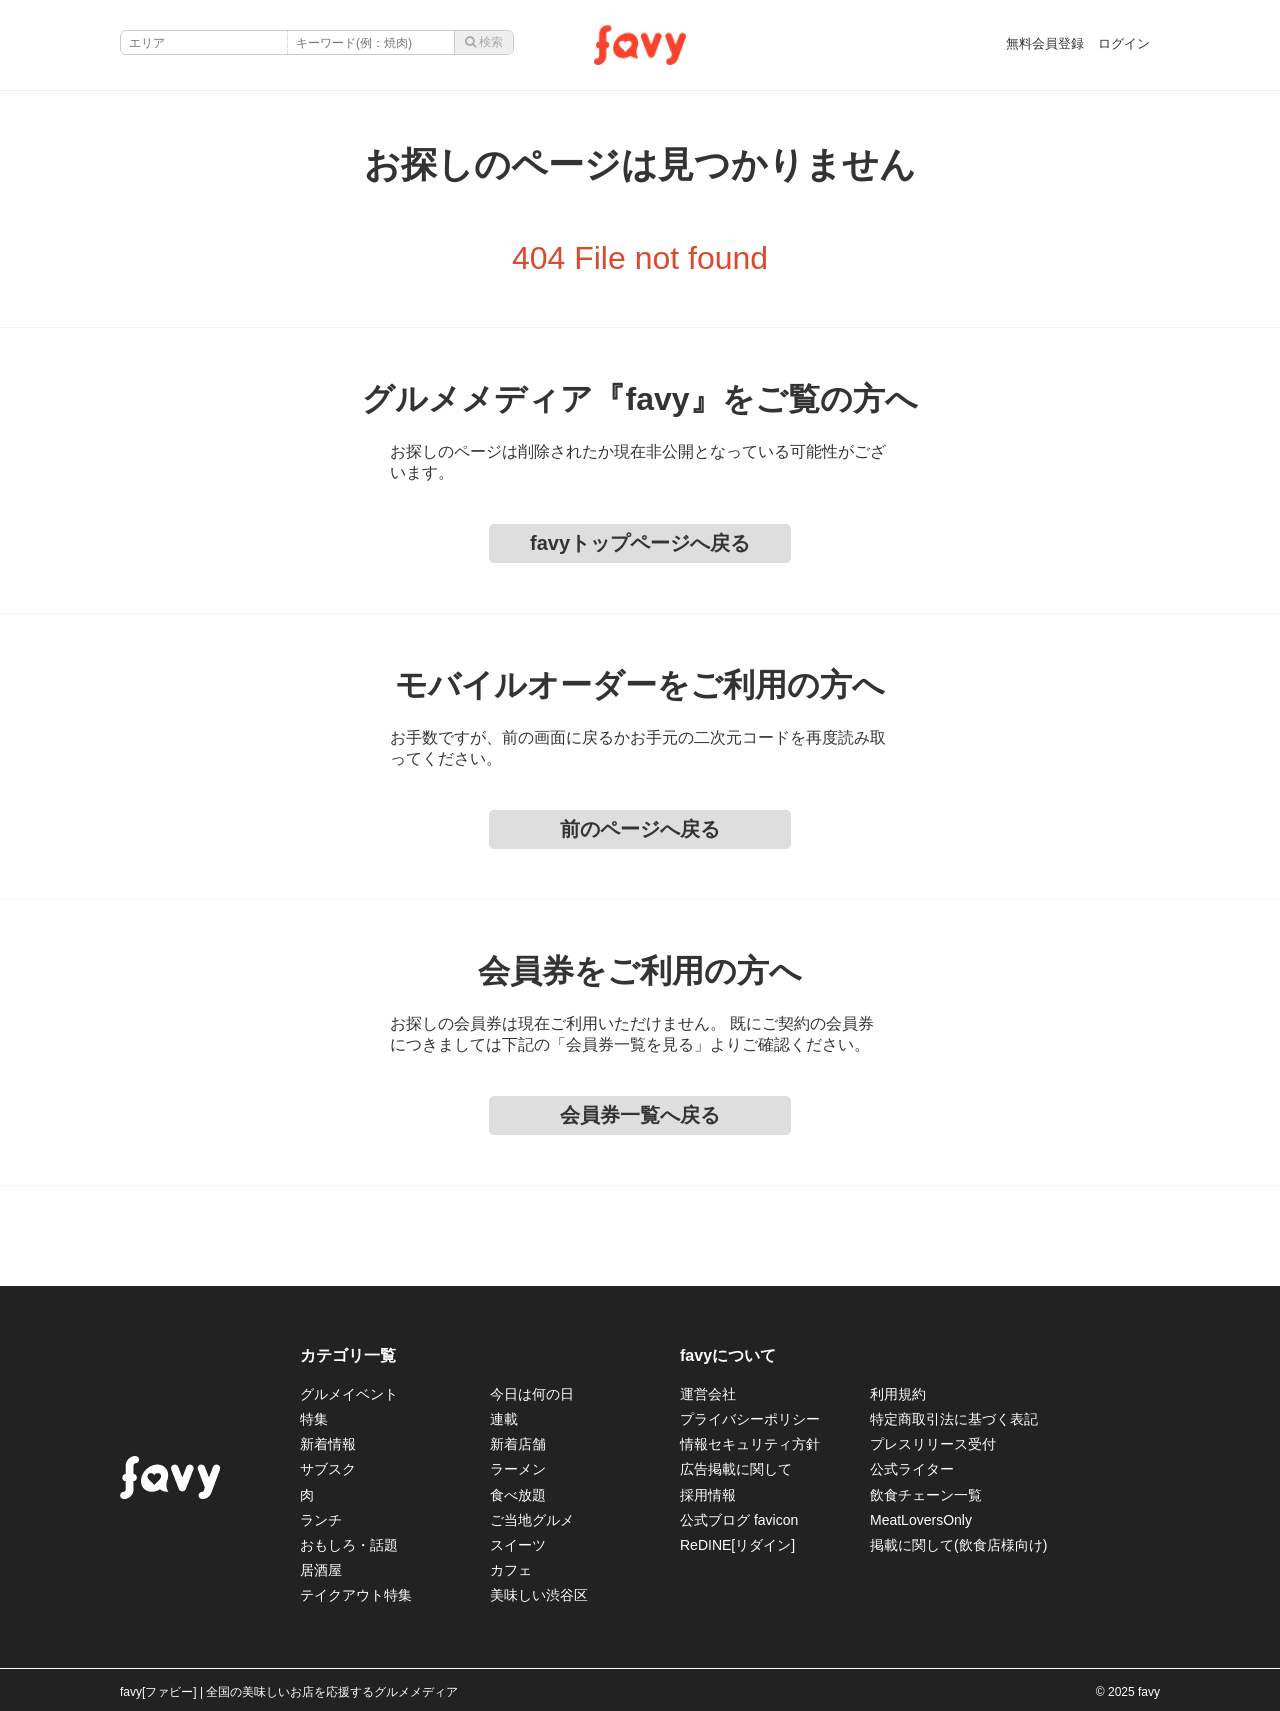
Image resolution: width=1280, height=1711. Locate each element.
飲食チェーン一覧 (926, 1495)
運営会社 (708, 1394)
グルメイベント (349, 1394)
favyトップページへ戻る (640, 543)
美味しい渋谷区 (539, 1595)
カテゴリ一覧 (348, 1355)
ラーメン (518, 1469)
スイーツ (518, 1545)
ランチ (321, 1520)
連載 (504, 1419)
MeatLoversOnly (921, 1520)
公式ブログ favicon (739, 1520)
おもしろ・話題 (349, 1545)
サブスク (328, 1469)
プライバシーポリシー (750, 1419)
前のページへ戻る (640, 829)
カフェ (511, 1570)
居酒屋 (321, 1570)
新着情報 (328, 1444)
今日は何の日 (532, 1394)
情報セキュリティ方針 (750, 1444)
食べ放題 (518, 1495)
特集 (314, 1419)
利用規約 (898, 1394)
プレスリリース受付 (933, 1444)
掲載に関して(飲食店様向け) (958, 1545)
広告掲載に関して (736, 1469)
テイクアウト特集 (356, 1595)
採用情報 (708, 1495)
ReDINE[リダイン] (737, 1545)
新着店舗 (518, 1444)
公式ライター (912, 1469)
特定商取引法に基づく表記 (954, 1419)
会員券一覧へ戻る (640, 1115)
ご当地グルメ (532, 1520)
